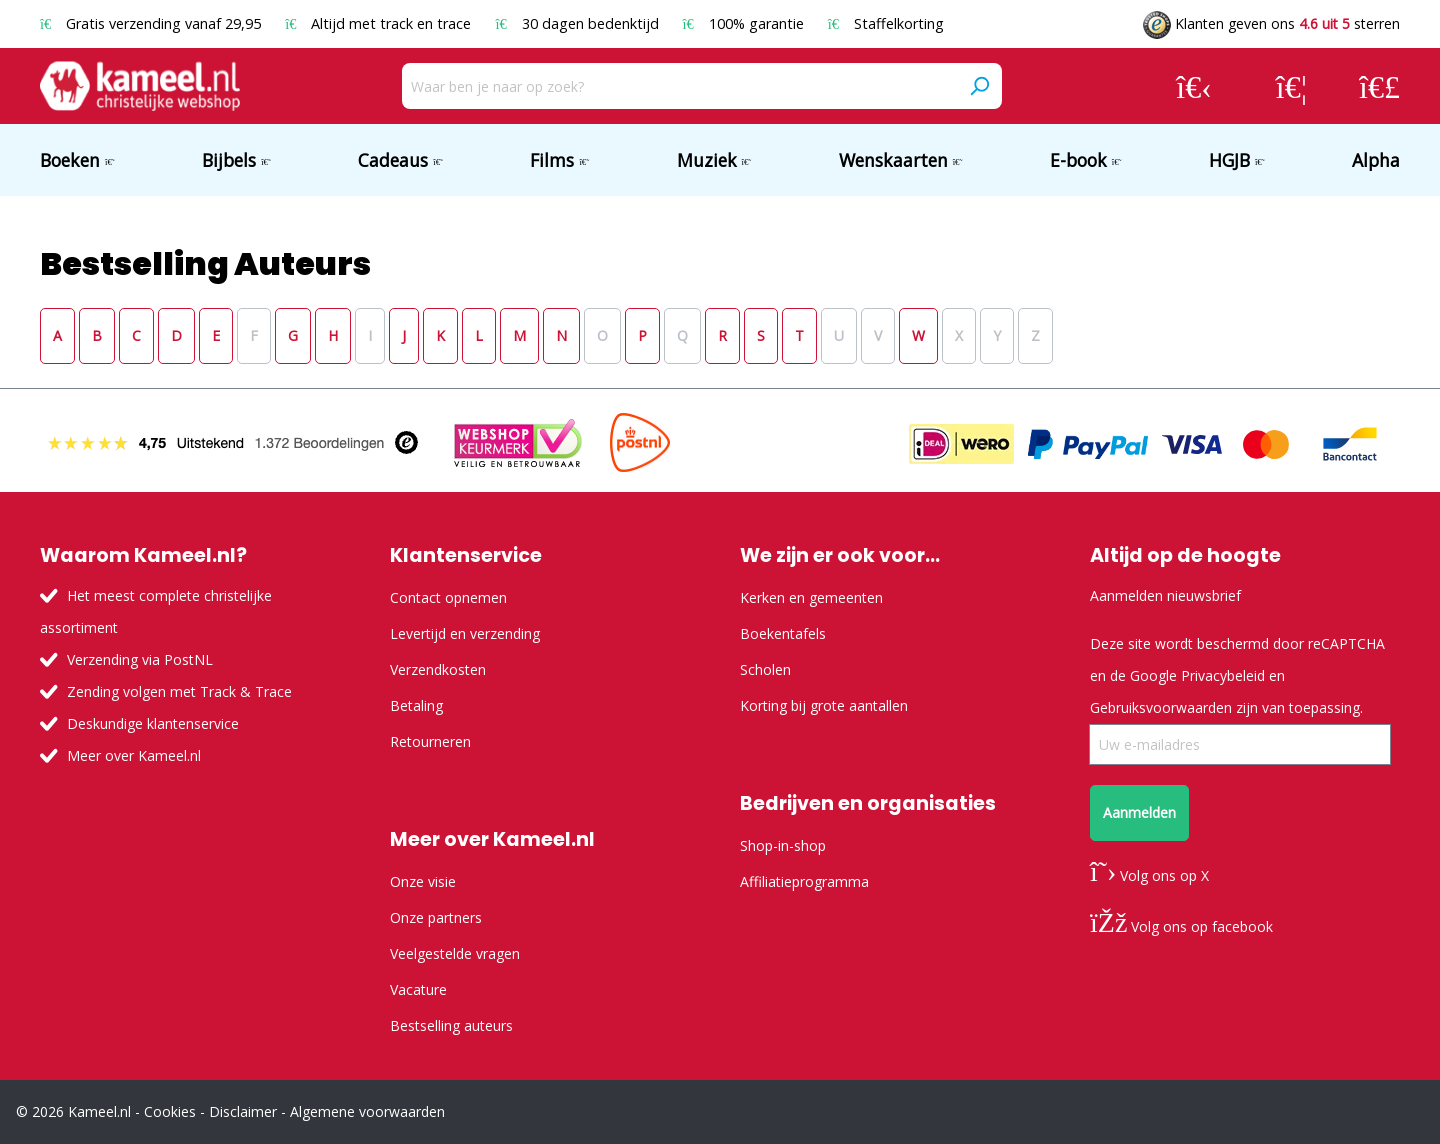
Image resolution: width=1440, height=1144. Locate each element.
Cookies (170, 1111)
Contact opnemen (448, 597)
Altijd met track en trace (380, 23)
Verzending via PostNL (140, 659)
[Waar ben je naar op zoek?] (679, 86)
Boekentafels (783, 633)
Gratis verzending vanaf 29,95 (152, 23)
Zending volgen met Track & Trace (179, 691)
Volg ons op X (1149, 875)
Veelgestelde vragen (455, 953)
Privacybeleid (1223, 675)
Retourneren (430, 741)
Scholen (765, 669)
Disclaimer (243, 1111)
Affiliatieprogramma (804, 881)
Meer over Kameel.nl (134, 755)
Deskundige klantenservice (153, 723)
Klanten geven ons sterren (1271, 23)
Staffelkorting (886, 23)
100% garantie (745, 23)
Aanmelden (1139, 812)
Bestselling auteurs (451, 1025)
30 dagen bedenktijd (578, 23)
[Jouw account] (1194, 86)
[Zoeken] (979, 86)
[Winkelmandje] (1379, 86)
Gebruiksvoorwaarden (1161, 707)
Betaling (416, 705)
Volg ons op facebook (1181, 926)
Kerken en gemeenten (811, 597)
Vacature (418, 989)
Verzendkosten (438, 669)
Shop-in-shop (783, 845)
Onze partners (436, 917)
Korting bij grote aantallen (824, 705)
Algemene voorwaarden (367, 1111)
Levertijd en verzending (465, 633)
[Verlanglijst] (1291, 86)
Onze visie (423, 881)
